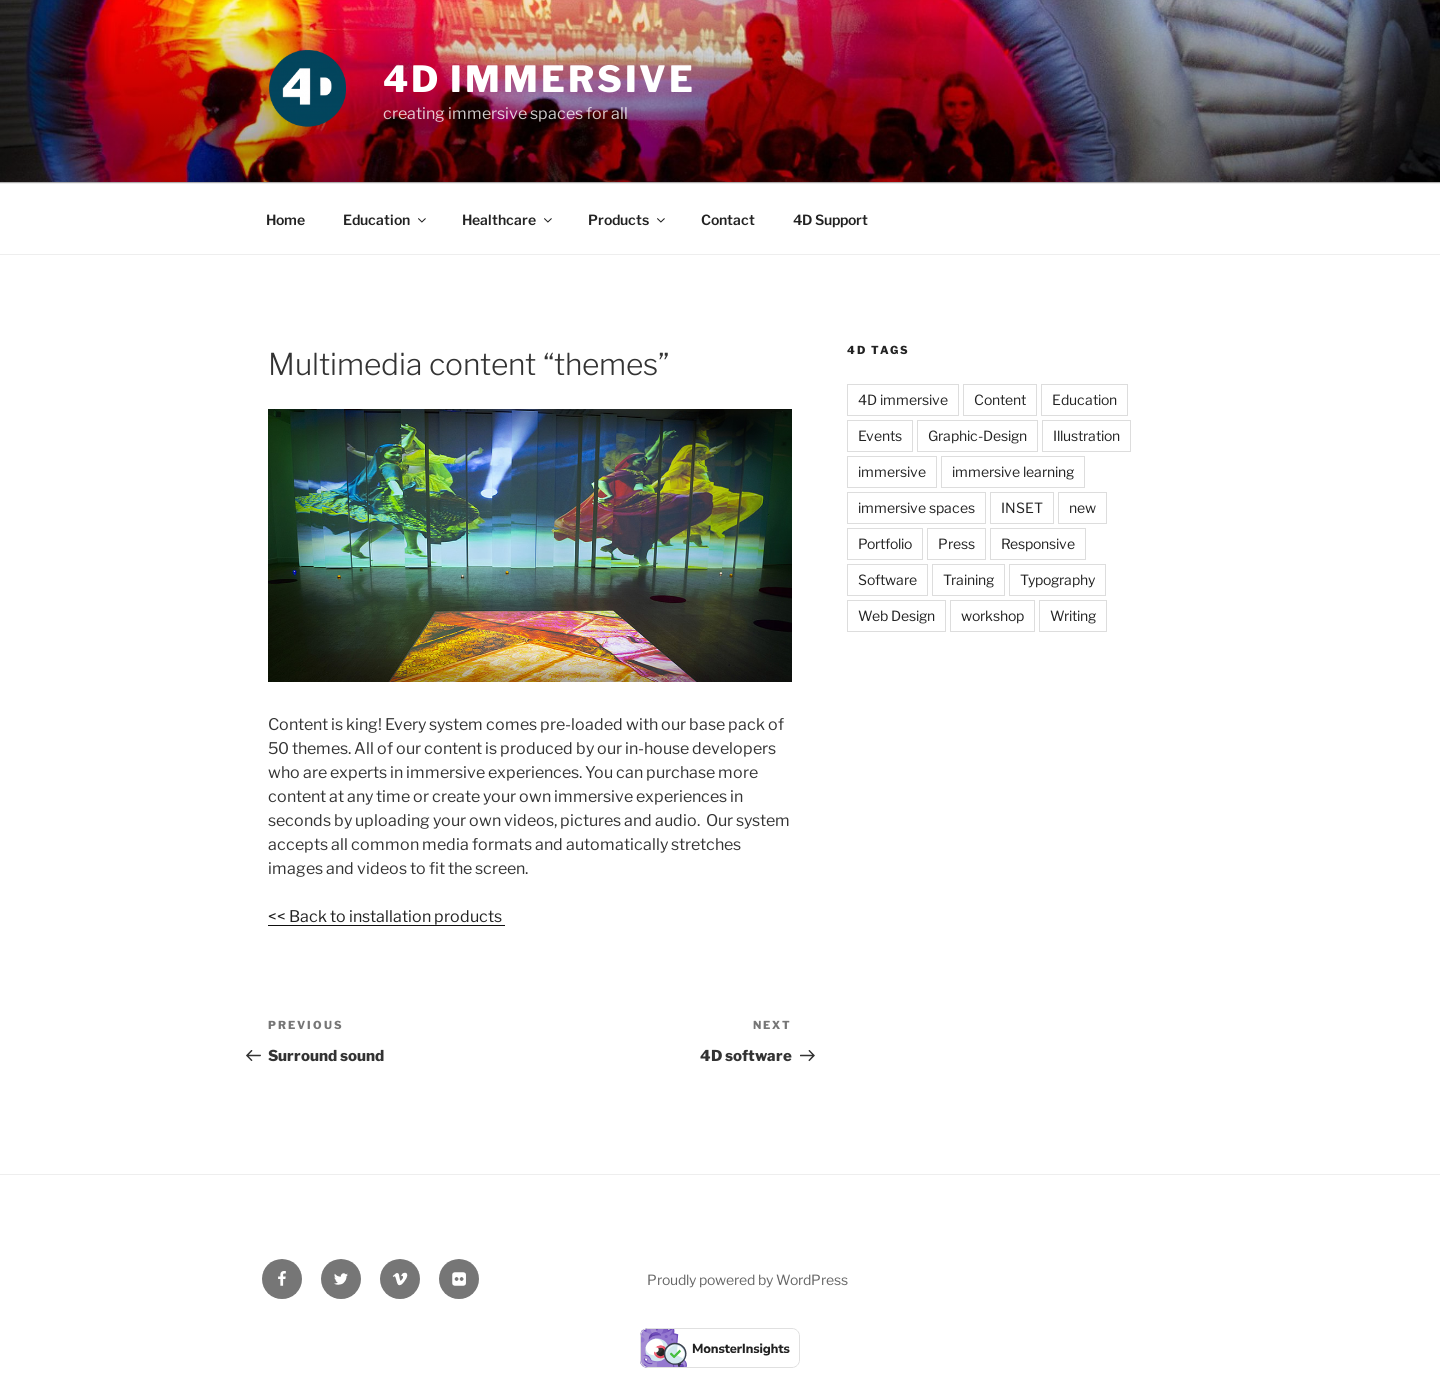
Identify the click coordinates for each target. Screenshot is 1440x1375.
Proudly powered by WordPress (747, 1279)
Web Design (896, 615)
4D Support (830, 219)
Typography (1057, 579)
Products (628, 219)
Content (1000, 399)
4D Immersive (540, 79)
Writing (1073, 615)
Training (968, 579)
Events (880, 435)
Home (285, 219)
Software (887, 579)
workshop (992, 615)
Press (956, 543)
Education (386, 219)
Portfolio (885, 543)
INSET (1022, 507)
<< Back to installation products (386, 916)
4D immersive (903, 399)
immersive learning (1013, 471)
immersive (892, 471)
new (1082, 507)
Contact (728, 219)
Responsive (1038, 543)
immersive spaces (916, 507)
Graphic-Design (977, 435)
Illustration (1086, 435)
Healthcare (508, 219)
